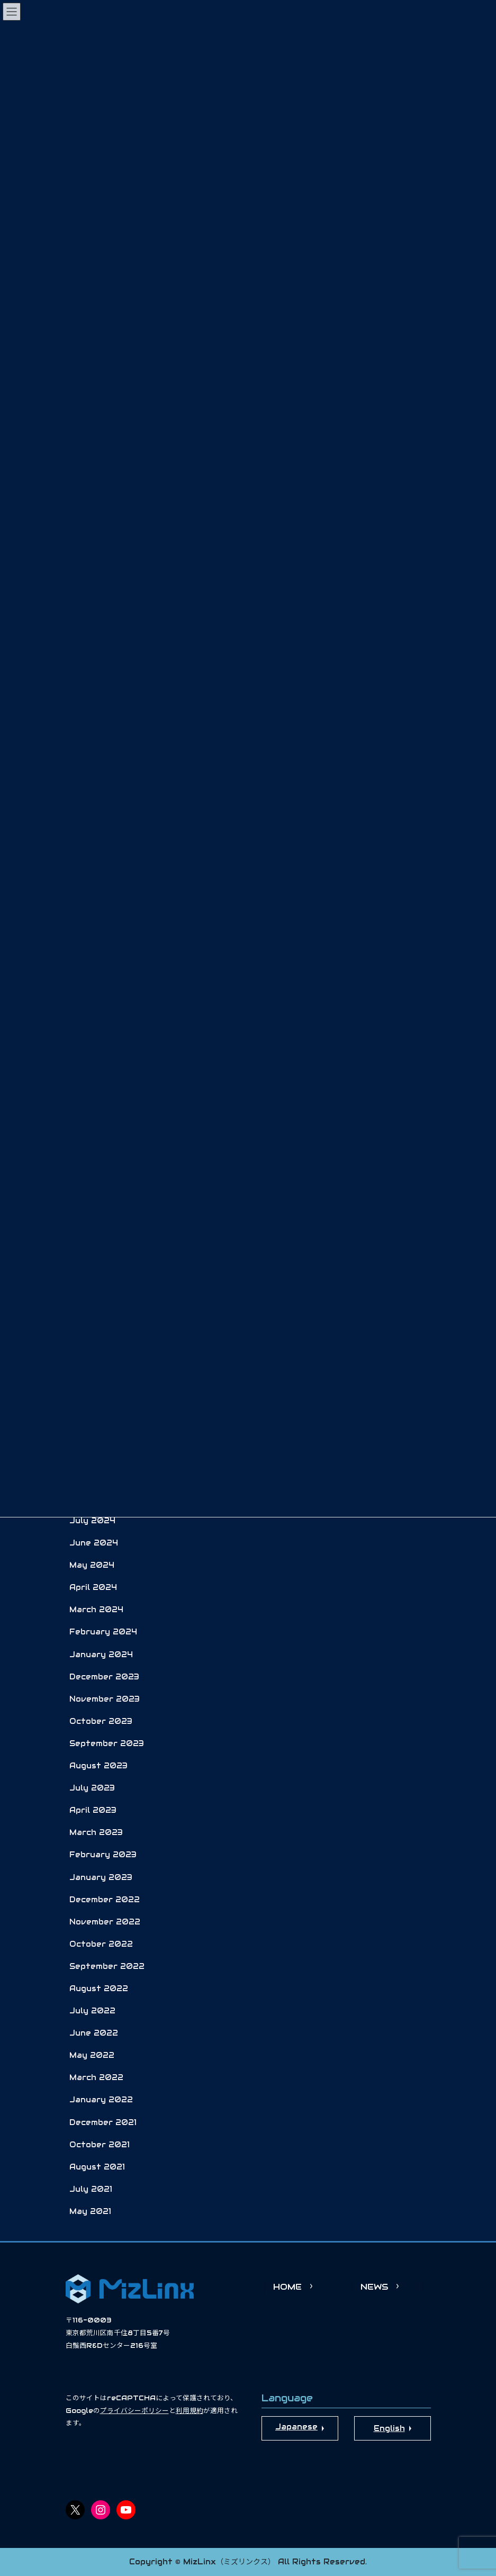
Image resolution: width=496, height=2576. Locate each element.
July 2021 (90, 2189)
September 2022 (107, 1966)
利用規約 (189, 2411)
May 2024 (91, 1565)
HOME (287, 2287)
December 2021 (103, 2122)
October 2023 (100, 1721)
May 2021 (90, 2211)
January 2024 (101, 1654)
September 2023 (106, 1743)
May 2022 (91, 2055)
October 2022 (101, 1944)
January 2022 (101, 2099)
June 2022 (93, 2033)
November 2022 (104, 1922)
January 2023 (100, 1877)
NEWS (374, 2287)
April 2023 (92, 1810)
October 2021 (99, 2144)
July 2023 (92, 1788)
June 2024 (93, 1543)
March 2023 (96, 1832)
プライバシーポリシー (134, 2411)
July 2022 (92, 2010)
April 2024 (93, 1587)
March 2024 (96, 1609)
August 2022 (98, 1988)
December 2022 (104, 1899)
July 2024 (92, 1520)
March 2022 (96, 2077)
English (389, 2428)
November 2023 (104, 1699)
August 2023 (98, 1765)
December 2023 (104, 1677)
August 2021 (97, 2167)
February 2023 (103, 1854)
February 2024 (103, 1632)
